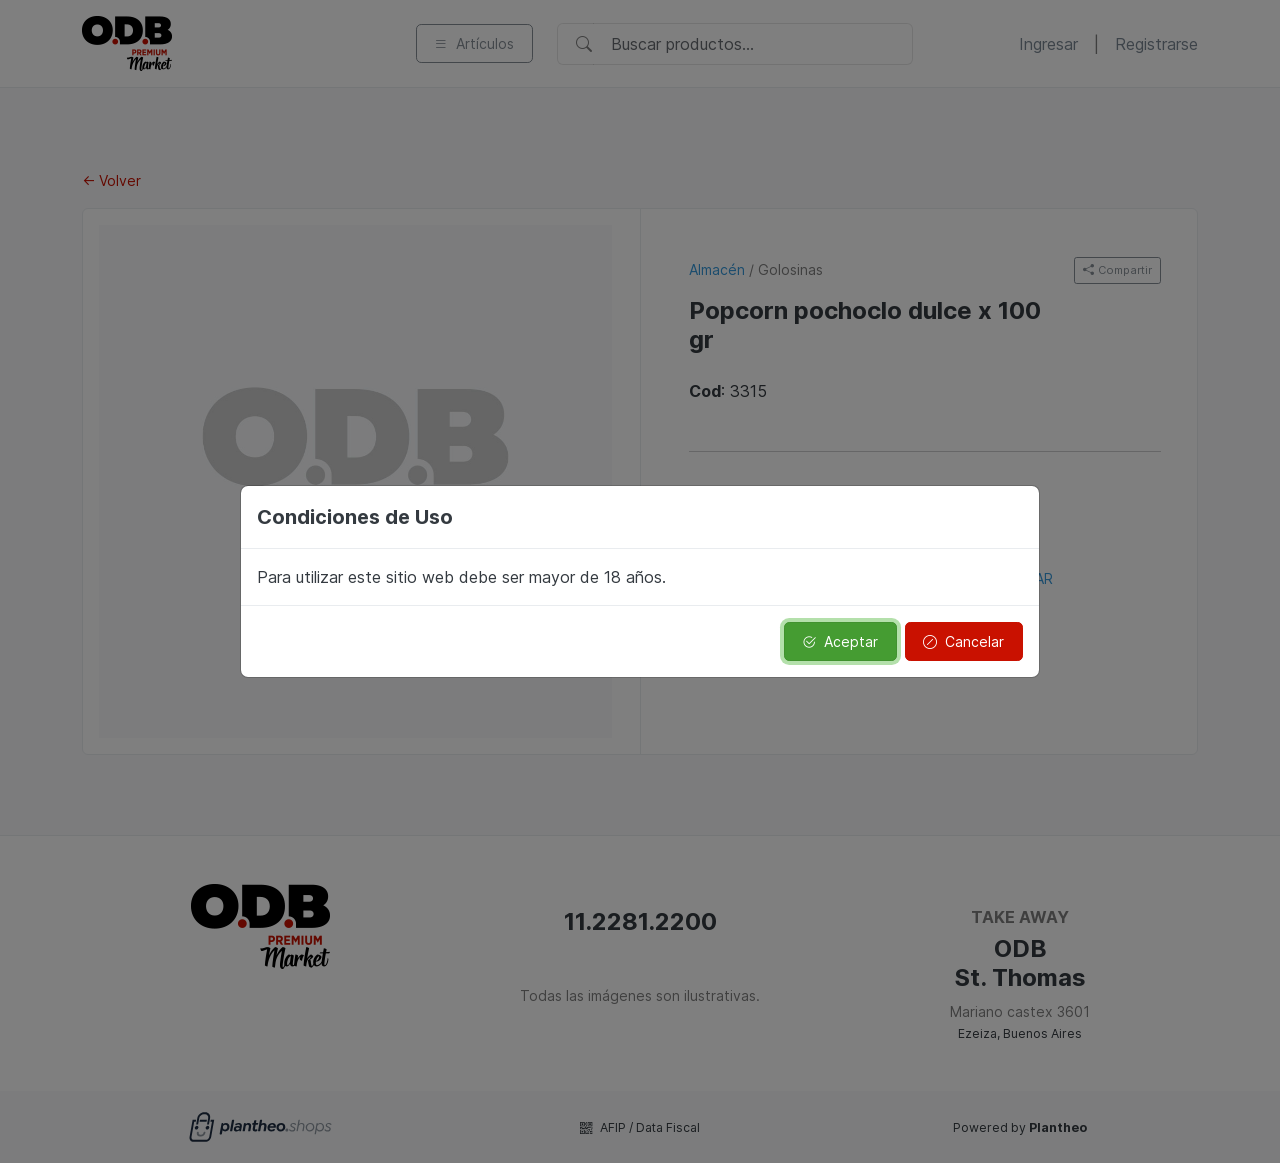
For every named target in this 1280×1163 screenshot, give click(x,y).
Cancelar (963, 641)
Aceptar (840, 641)
